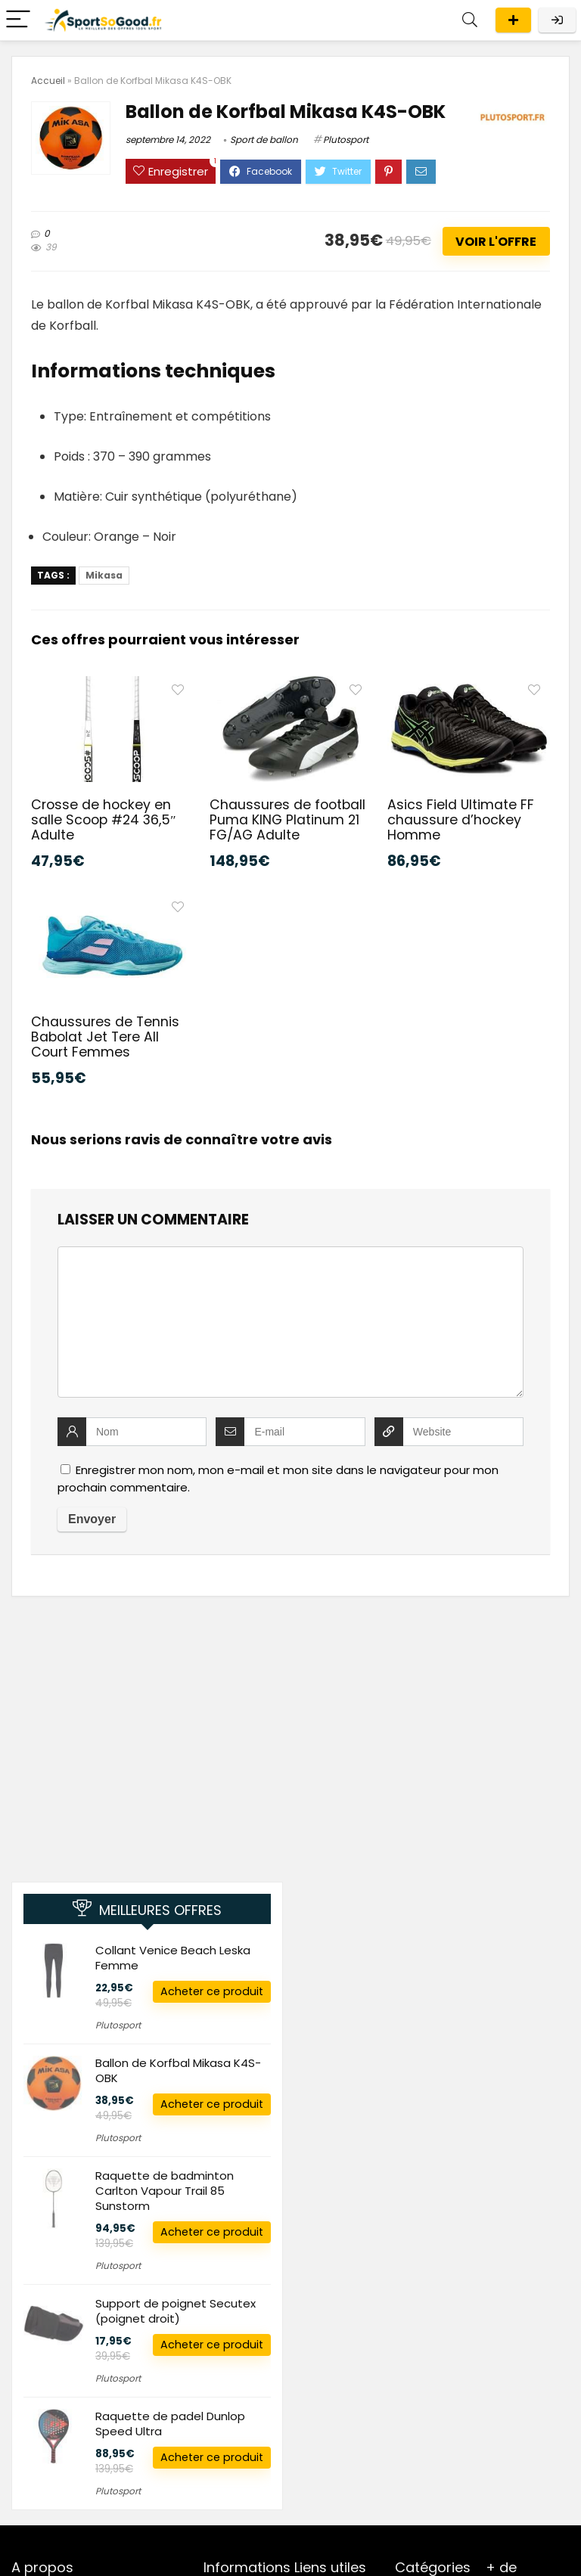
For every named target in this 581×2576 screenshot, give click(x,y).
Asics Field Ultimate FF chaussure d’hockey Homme (460, 820)
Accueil (48, 80)
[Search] (470, 20)
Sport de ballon (264, 139)
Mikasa (104, 575)
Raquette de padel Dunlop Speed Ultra (170, 2423)
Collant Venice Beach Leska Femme (172, 1957)
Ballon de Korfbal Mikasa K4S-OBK (178, 2070)
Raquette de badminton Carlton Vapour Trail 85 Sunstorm (164, 2191)
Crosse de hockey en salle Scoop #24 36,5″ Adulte (103, 820)
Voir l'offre (495, 241)
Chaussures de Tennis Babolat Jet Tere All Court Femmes (105, 1037)
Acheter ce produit (211, 1991)
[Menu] (18, 20)
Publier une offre (513, 20)
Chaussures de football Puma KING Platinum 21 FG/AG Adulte (287, 820)
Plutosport (345, 139)
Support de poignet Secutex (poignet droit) (175, 2310)
